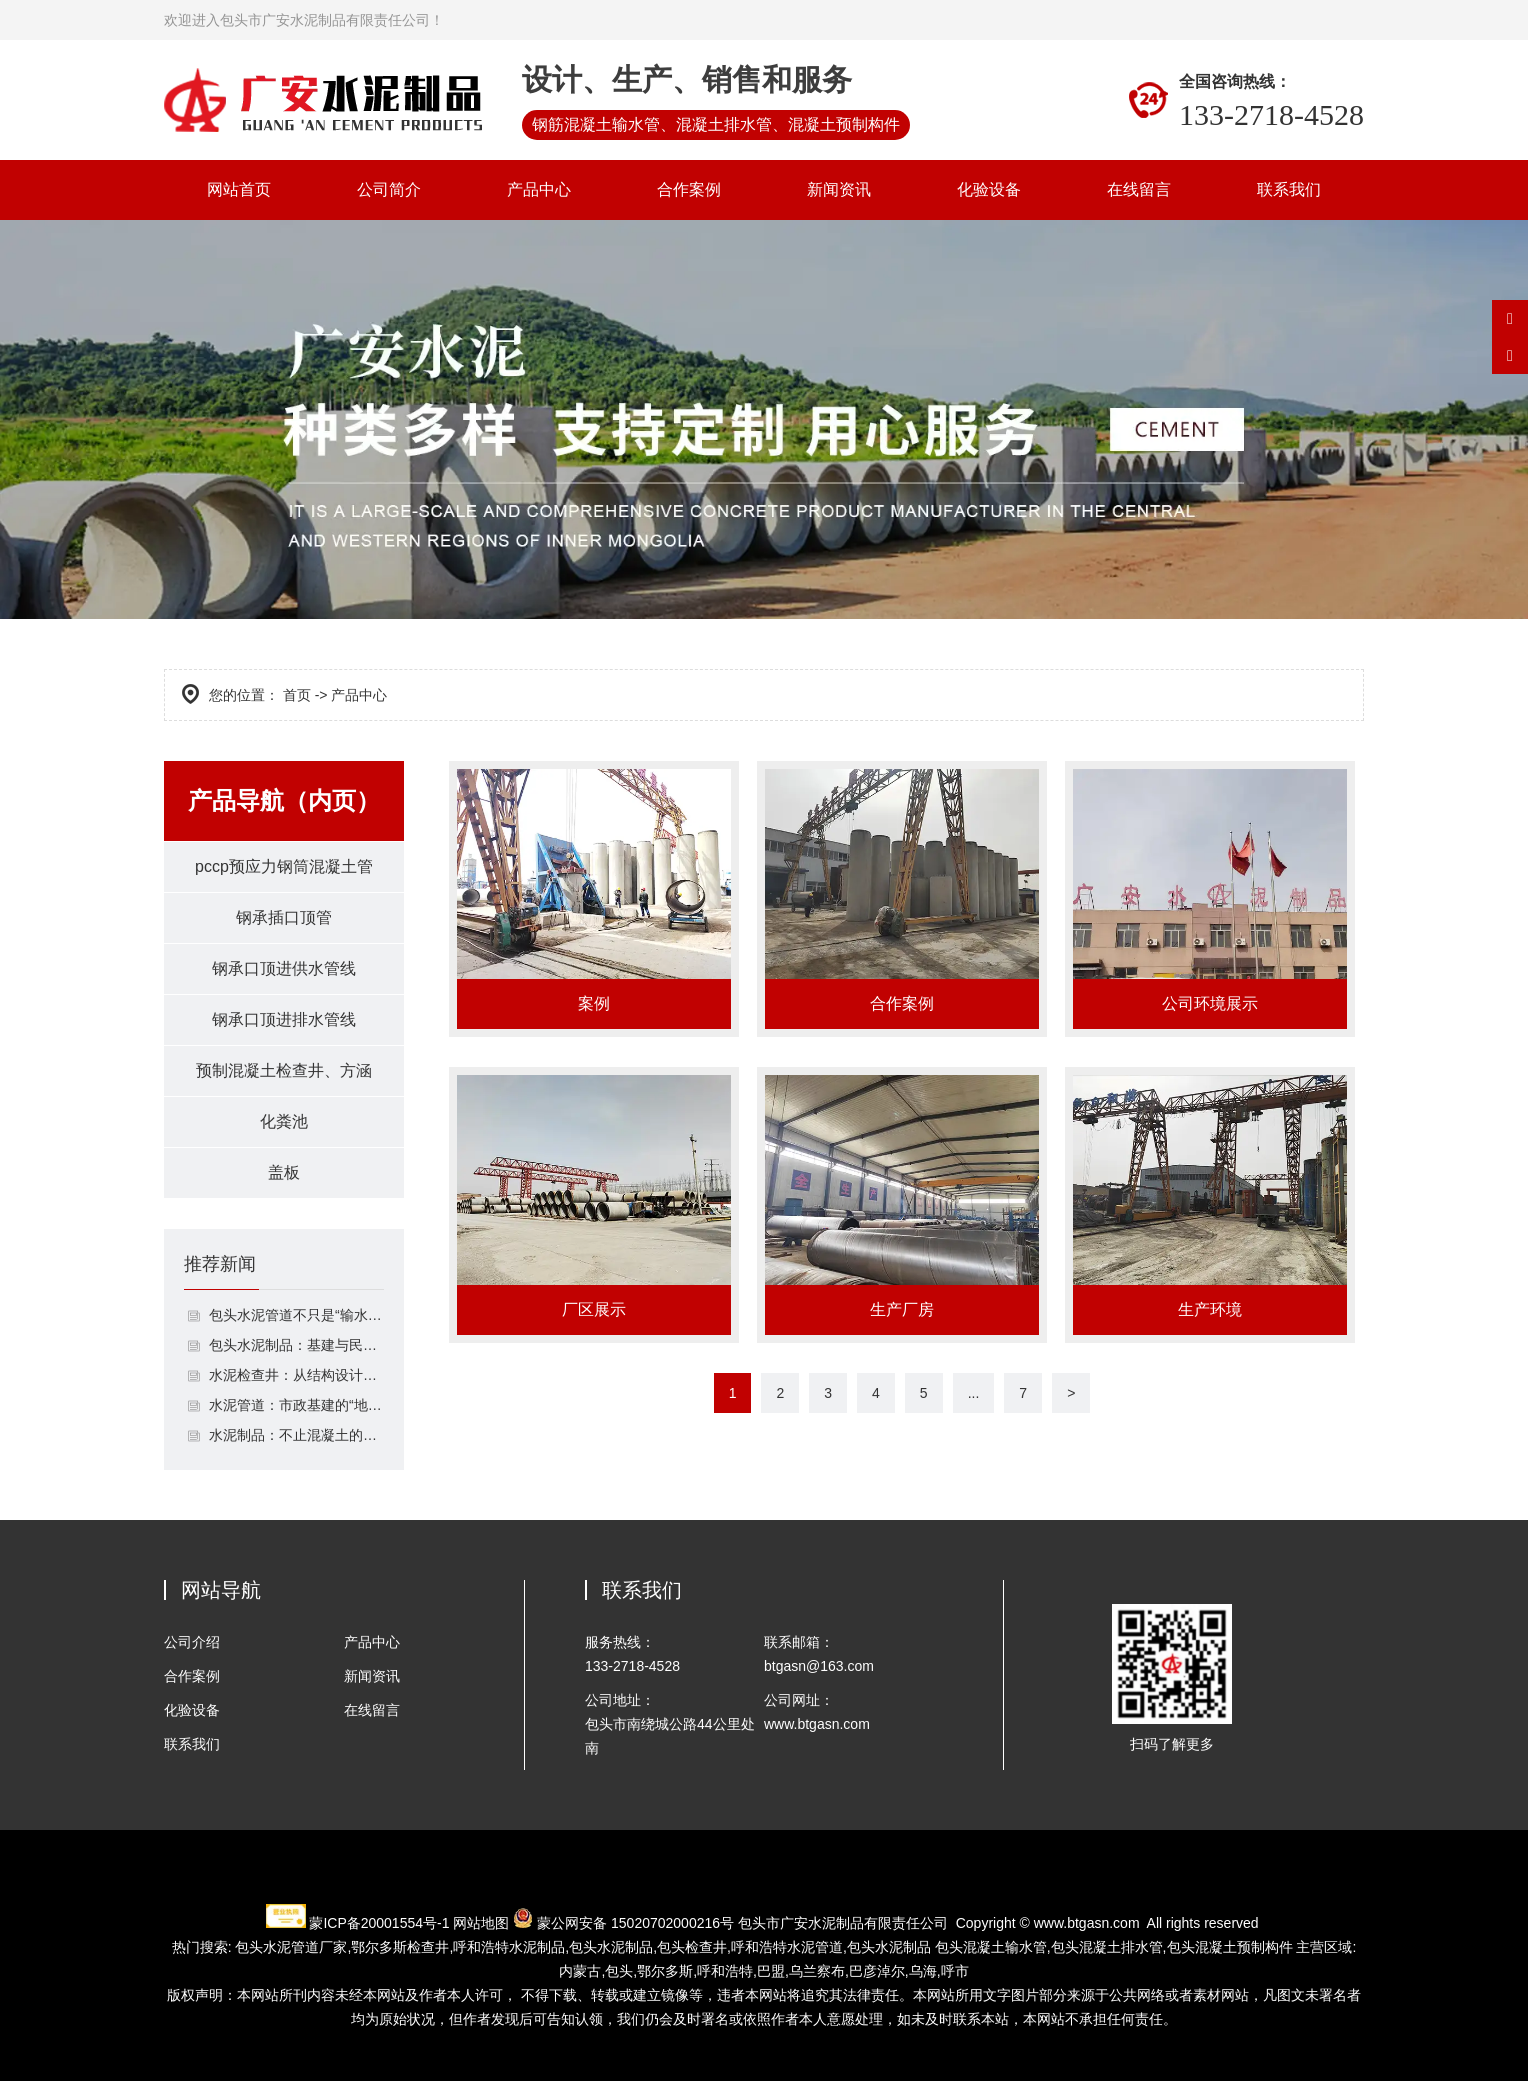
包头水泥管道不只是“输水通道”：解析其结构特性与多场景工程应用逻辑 (296, 1315)
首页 (297, 695)
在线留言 (1139, 189)
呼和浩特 (725, 1971)
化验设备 (989, 189)
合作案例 (689, 189)
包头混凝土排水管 (1107, 1947)
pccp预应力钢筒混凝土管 (284, 866)
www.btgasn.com (1087, 1923)
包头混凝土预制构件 (1230, 1947)
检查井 (400, 1947)
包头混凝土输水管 (991, 1947)
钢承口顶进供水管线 (284, 968)
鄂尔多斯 (665, 1971)
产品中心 (539, 189)
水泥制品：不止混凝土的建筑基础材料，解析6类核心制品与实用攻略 (296, 1435)
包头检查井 (692, 1947)
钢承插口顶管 (284, 917)
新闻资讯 (839, 189)
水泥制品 (509, 1947)
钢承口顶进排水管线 (284, 1019)
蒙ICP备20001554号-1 (379, 1923)
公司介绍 (192, 1642)
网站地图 (481, 1923)
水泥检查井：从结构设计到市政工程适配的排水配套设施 (296, 1375)
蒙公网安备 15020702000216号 (635, 1923)
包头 (619, 1971)
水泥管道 (787, 1947)
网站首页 (239, 189)
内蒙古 (580, 1971)
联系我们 (1289, 189)
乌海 (923, 1971)
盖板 (284, 1172)
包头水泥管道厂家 (291, 1947)
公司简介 (389, 189)
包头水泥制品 (611, 1947)
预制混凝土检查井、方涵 (284, 1070)
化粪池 (284, 1121)
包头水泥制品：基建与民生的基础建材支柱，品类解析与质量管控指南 (296, 1345)
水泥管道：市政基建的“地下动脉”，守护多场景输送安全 (296, 1405)
